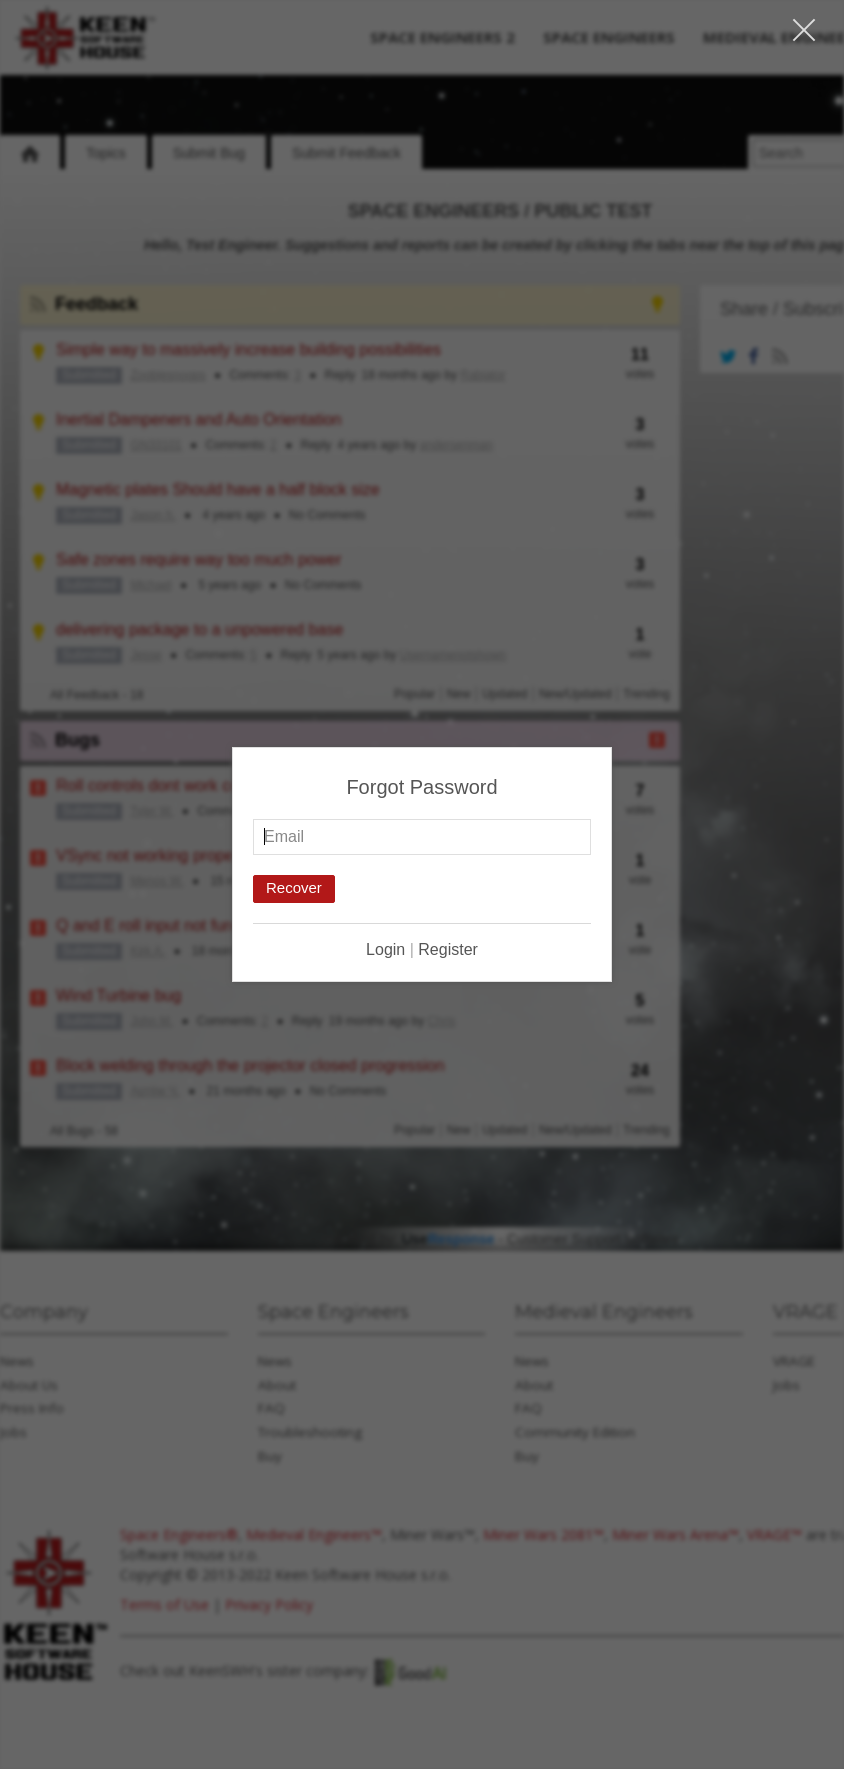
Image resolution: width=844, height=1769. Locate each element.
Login (385, 948)
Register (448, 948)
